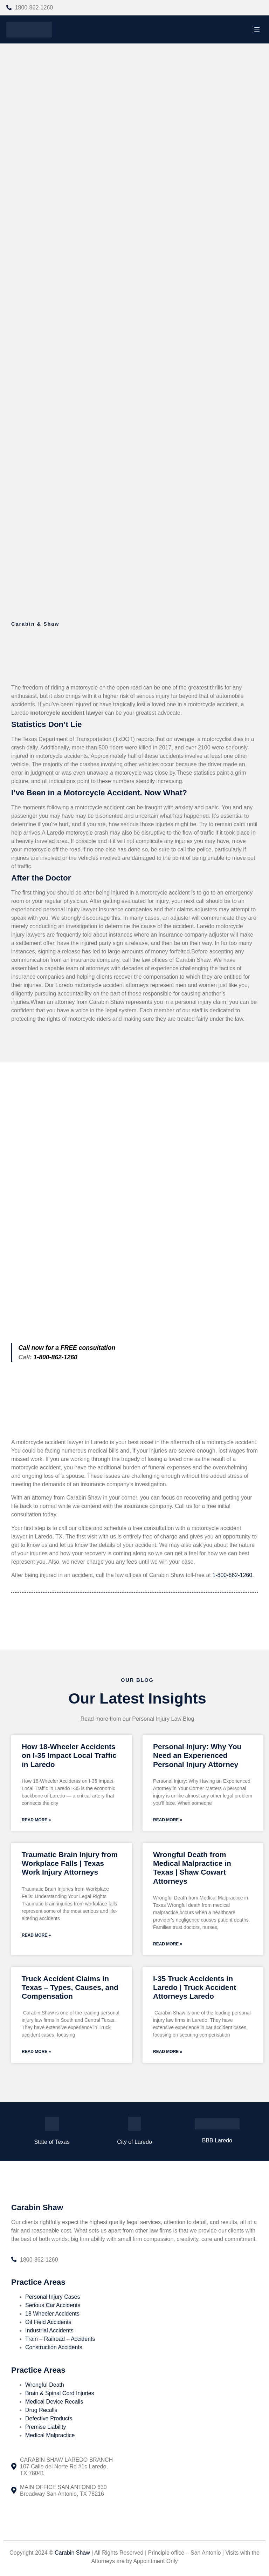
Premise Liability (45, 2429)
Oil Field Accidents (48, 2324)
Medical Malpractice (50, 2437)
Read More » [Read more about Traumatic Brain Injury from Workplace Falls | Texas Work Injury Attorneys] (36, 1935)
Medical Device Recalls (54, 2403)
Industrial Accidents (49, 2333)
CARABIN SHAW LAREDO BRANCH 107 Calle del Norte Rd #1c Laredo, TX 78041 (66, 2468)
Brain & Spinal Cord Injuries (59, 2395)
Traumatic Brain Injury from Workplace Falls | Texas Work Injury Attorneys (70, 1864)
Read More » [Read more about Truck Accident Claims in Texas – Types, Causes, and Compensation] (36, 2053)
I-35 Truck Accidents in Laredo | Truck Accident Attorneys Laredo (194, 1988)
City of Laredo (134, 2144)
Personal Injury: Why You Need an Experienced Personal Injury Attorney (197, 1755)
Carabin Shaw (72, 2554)
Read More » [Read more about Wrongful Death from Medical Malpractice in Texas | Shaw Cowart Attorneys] (167, 1945)
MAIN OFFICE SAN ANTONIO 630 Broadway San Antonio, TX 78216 (63, 2492)
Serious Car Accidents (52, 2307)
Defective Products (48, 2420)
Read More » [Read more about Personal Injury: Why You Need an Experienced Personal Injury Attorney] (167, 1820)
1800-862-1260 (34, 8)
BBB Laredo (217, 2142)
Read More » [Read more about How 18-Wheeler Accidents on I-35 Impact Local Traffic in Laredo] (36, 1820)
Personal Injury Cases (52, 2299)
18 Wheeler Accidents (52, 2316)
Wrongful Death (44, 2387)
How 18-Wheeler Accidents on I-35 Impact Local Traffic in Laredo (69, 1755)
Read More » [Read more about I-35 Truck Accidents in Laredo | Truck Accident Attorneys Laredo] (167, 2053)
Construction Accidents (53, 2349)
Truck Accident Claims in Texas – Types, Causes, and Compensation (70, 1988)
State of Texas (52, 2144)
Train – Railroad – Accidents (60, 2341)
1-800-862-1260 (232, 1575)
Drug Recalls (41, 2412)
